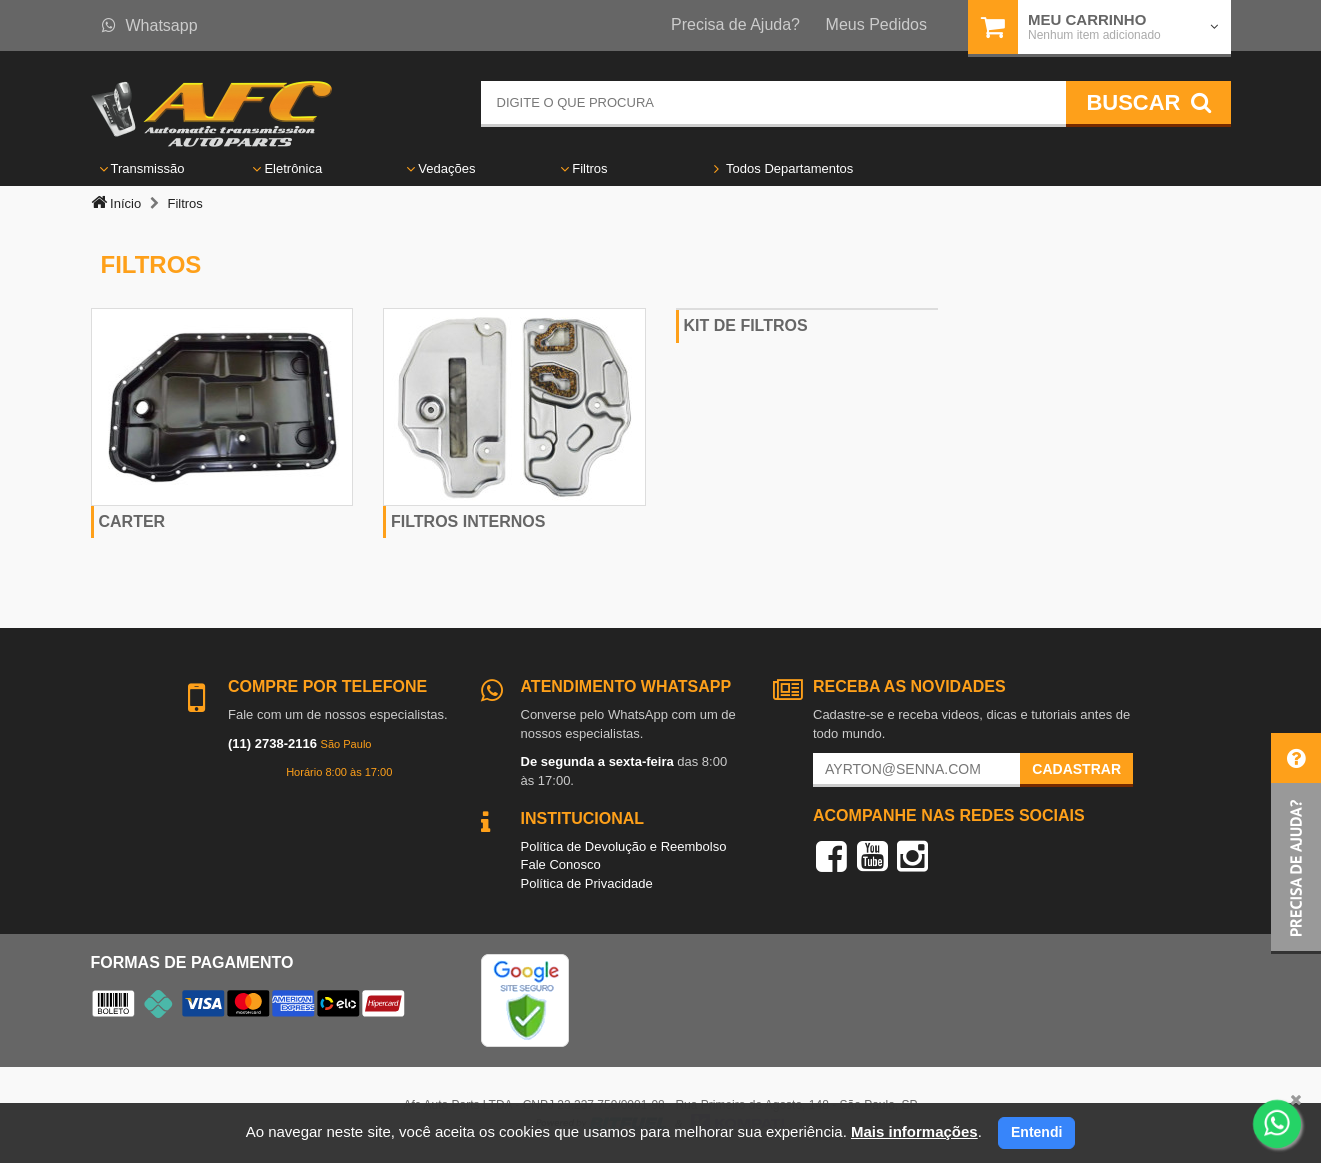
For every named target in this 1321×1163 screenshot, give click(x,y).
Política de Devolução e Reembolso (624, 846)
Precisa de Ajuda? (735, 24)
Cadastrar (1076, 769)
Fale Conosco (561, 864)
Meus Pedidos (876, 24)
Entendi (1036, 1132)
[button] (1296, 843)
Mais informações (914, 1131)
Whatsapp (150, 25)
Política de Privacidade (587, 883)
